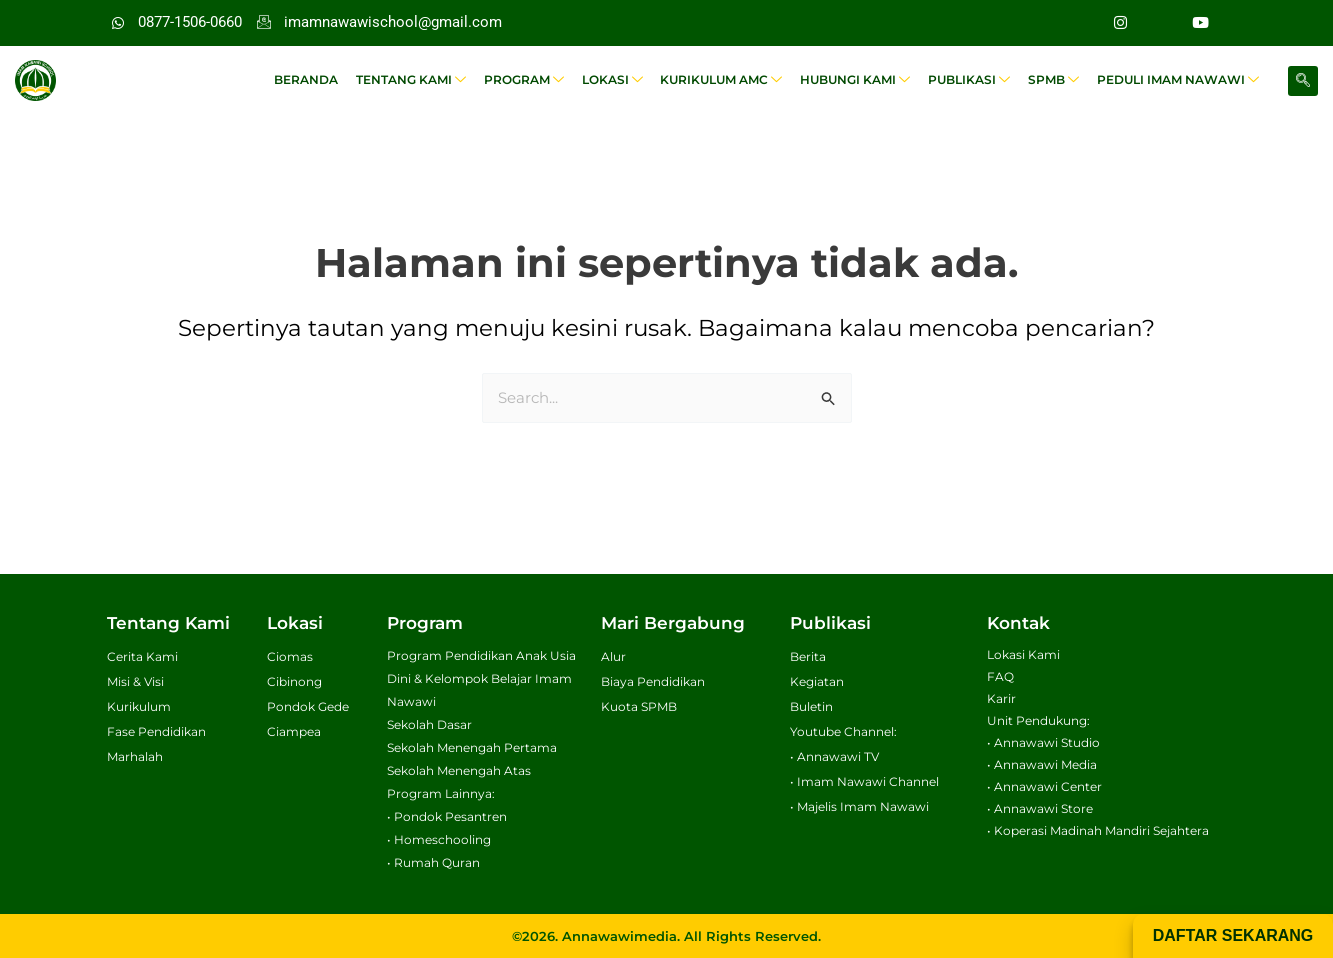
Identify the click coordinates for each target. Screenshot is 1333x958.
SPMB (1056, 80)
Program (536, 80)
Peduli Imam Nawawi (1179, 80)
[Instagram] (1121, 23)
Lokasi (622, 80)
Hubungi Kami (862, 80)
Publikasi (974, 80)
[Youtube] (1201, 23)
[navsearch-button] (1303, 81)
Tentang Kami (425, 80)
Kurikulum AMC (730, 80)
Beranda (322, 79)
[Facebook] (1161, 23)
